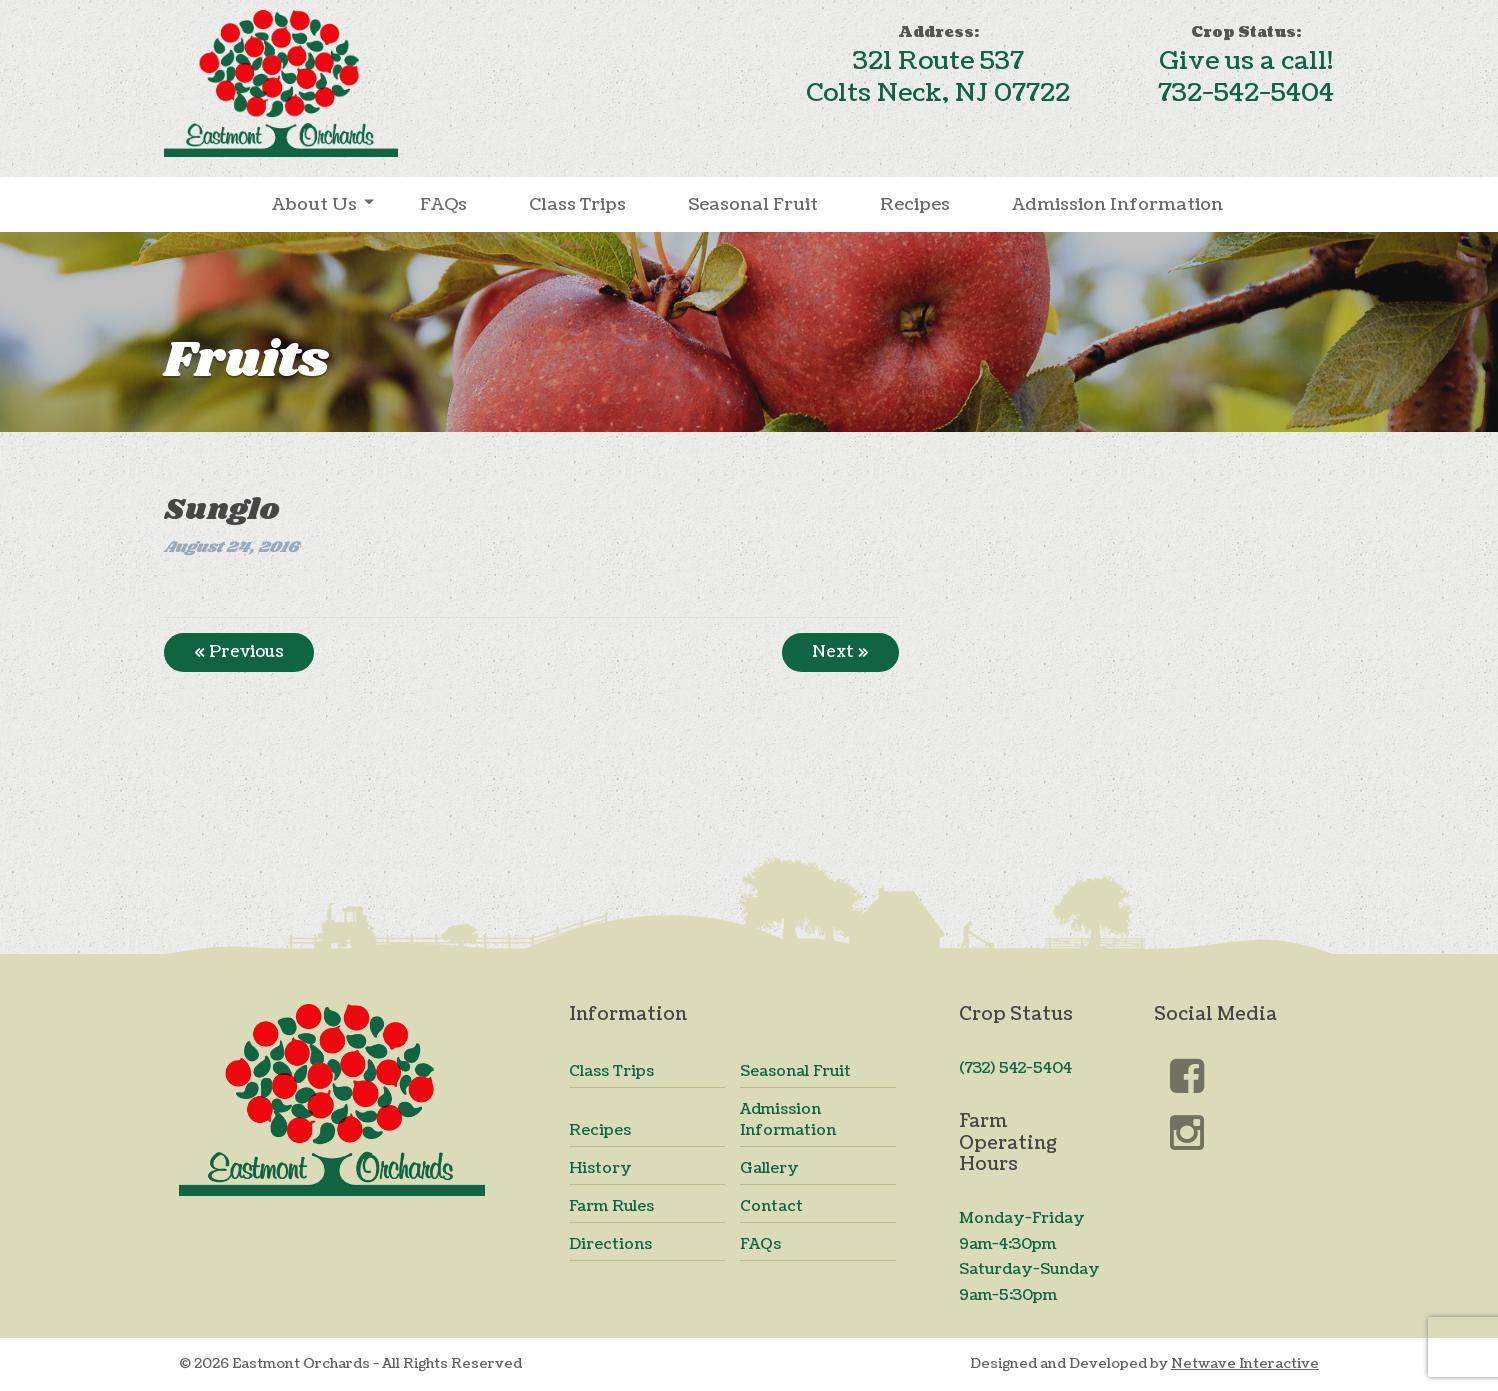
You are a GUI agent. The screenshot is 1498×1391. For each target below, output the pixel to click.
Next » (840, 652)
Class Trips (577, 204)
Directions (610, 1244)
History (600, 1168)
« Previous (239, 652)
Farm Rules (611, 1206)
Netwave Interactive (1245, 1363)
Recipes (915, 204)
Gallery (769, 1168)
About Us (314, 204)
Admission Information (1117, 204)
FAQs (443, 204)
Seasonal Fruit (753, 204)
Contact (771, 1206)
